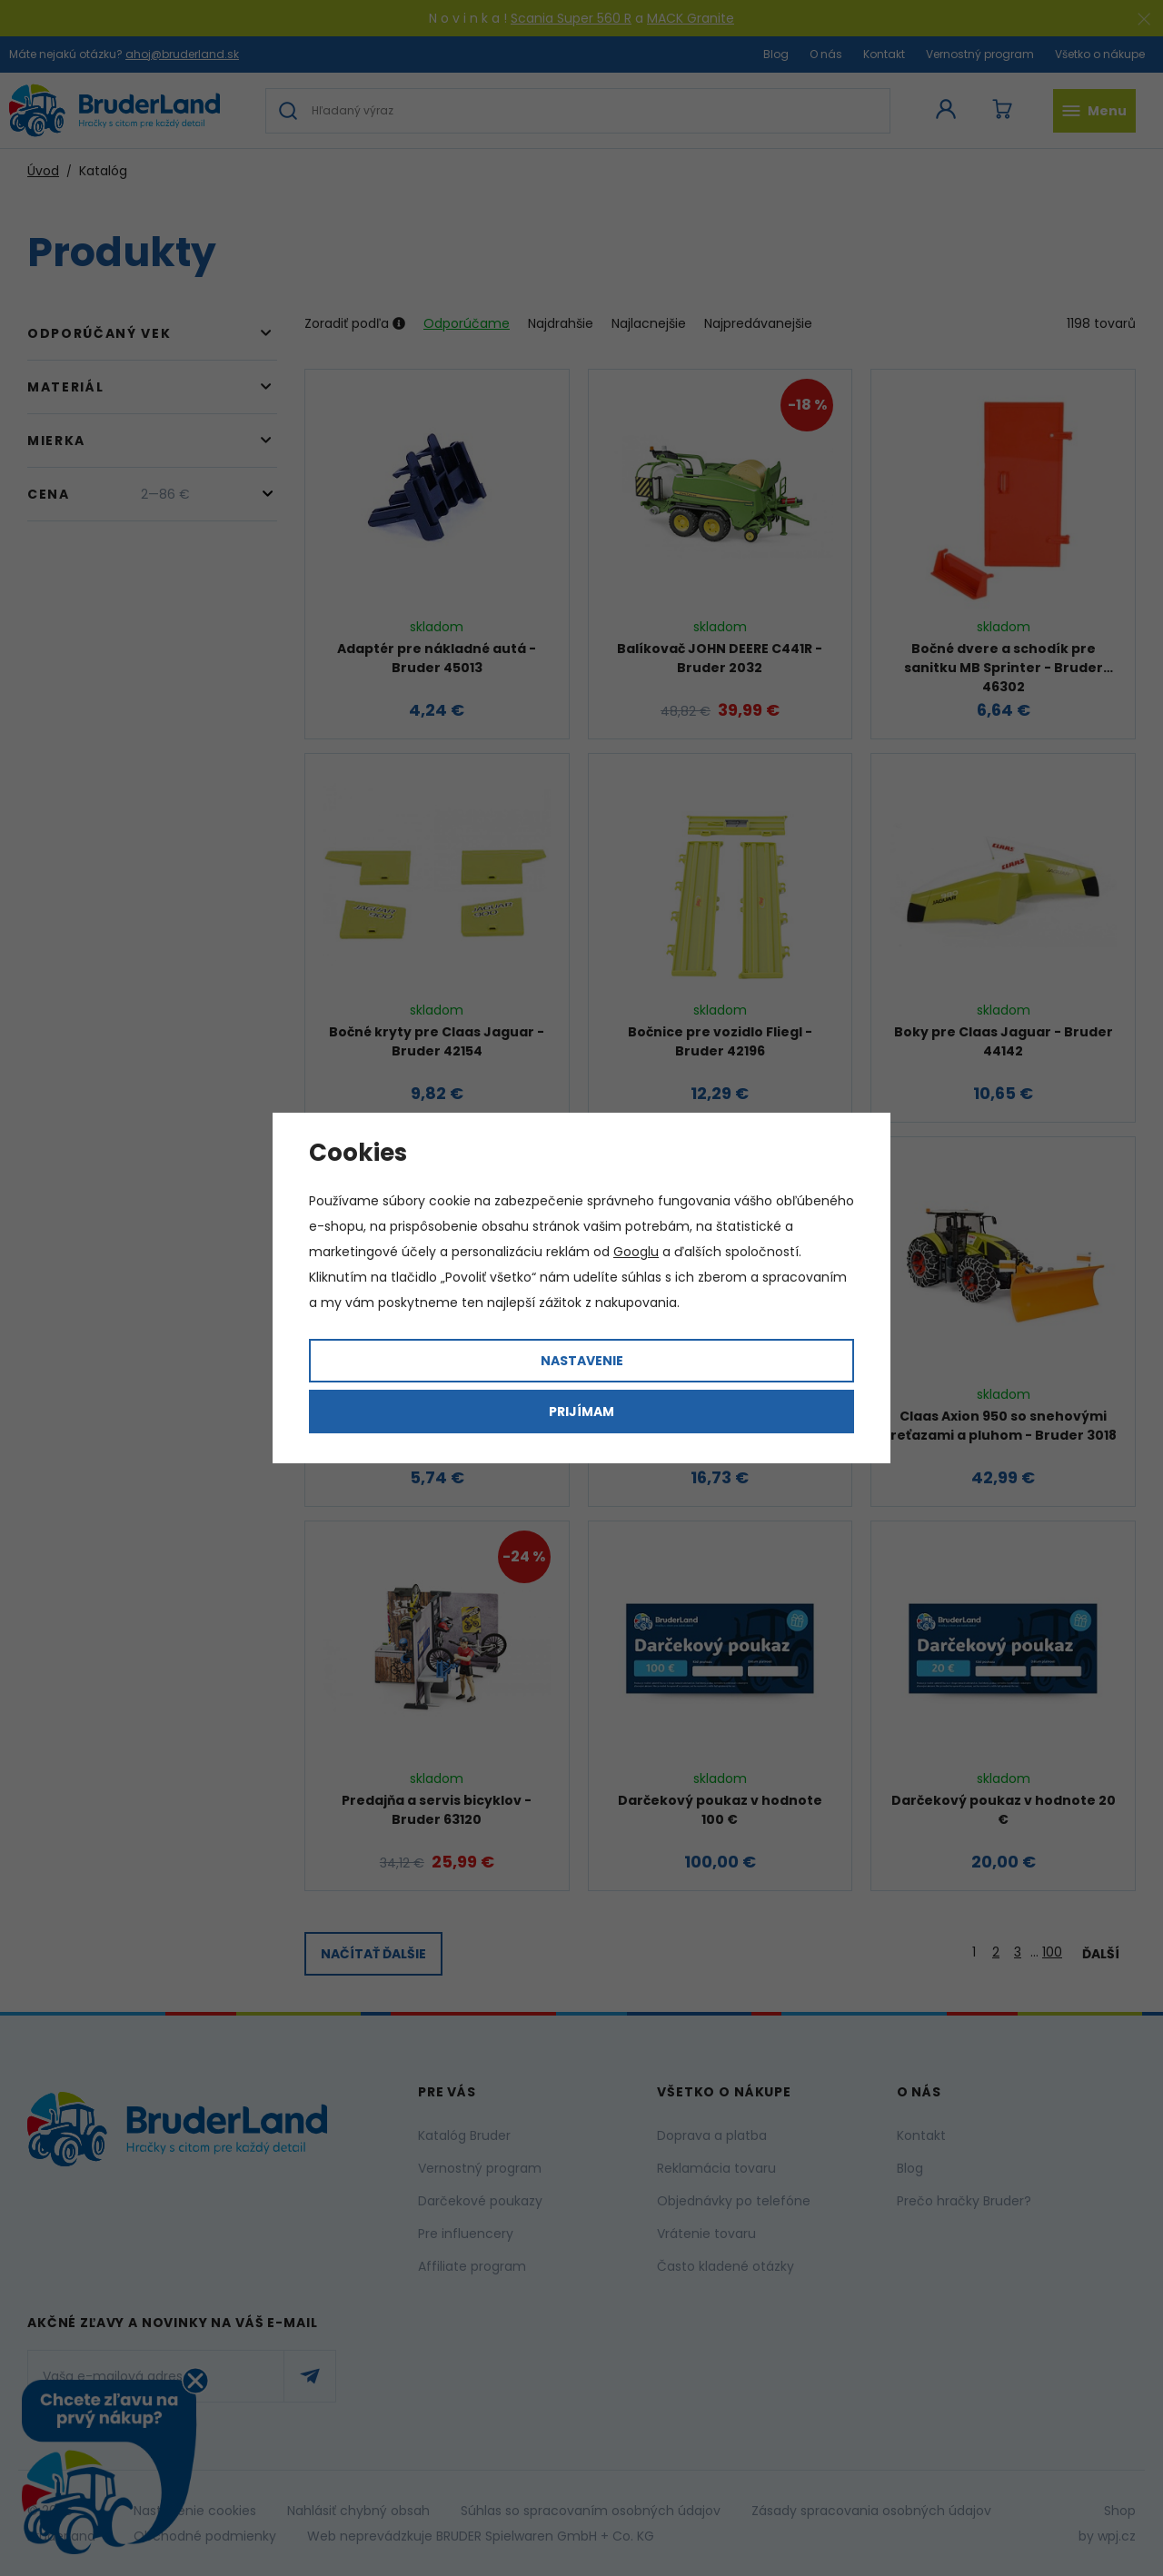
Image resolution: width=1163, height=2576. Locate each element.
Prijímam (581, 1411)
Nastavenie (582, 1361)
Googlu (636, 1252)
